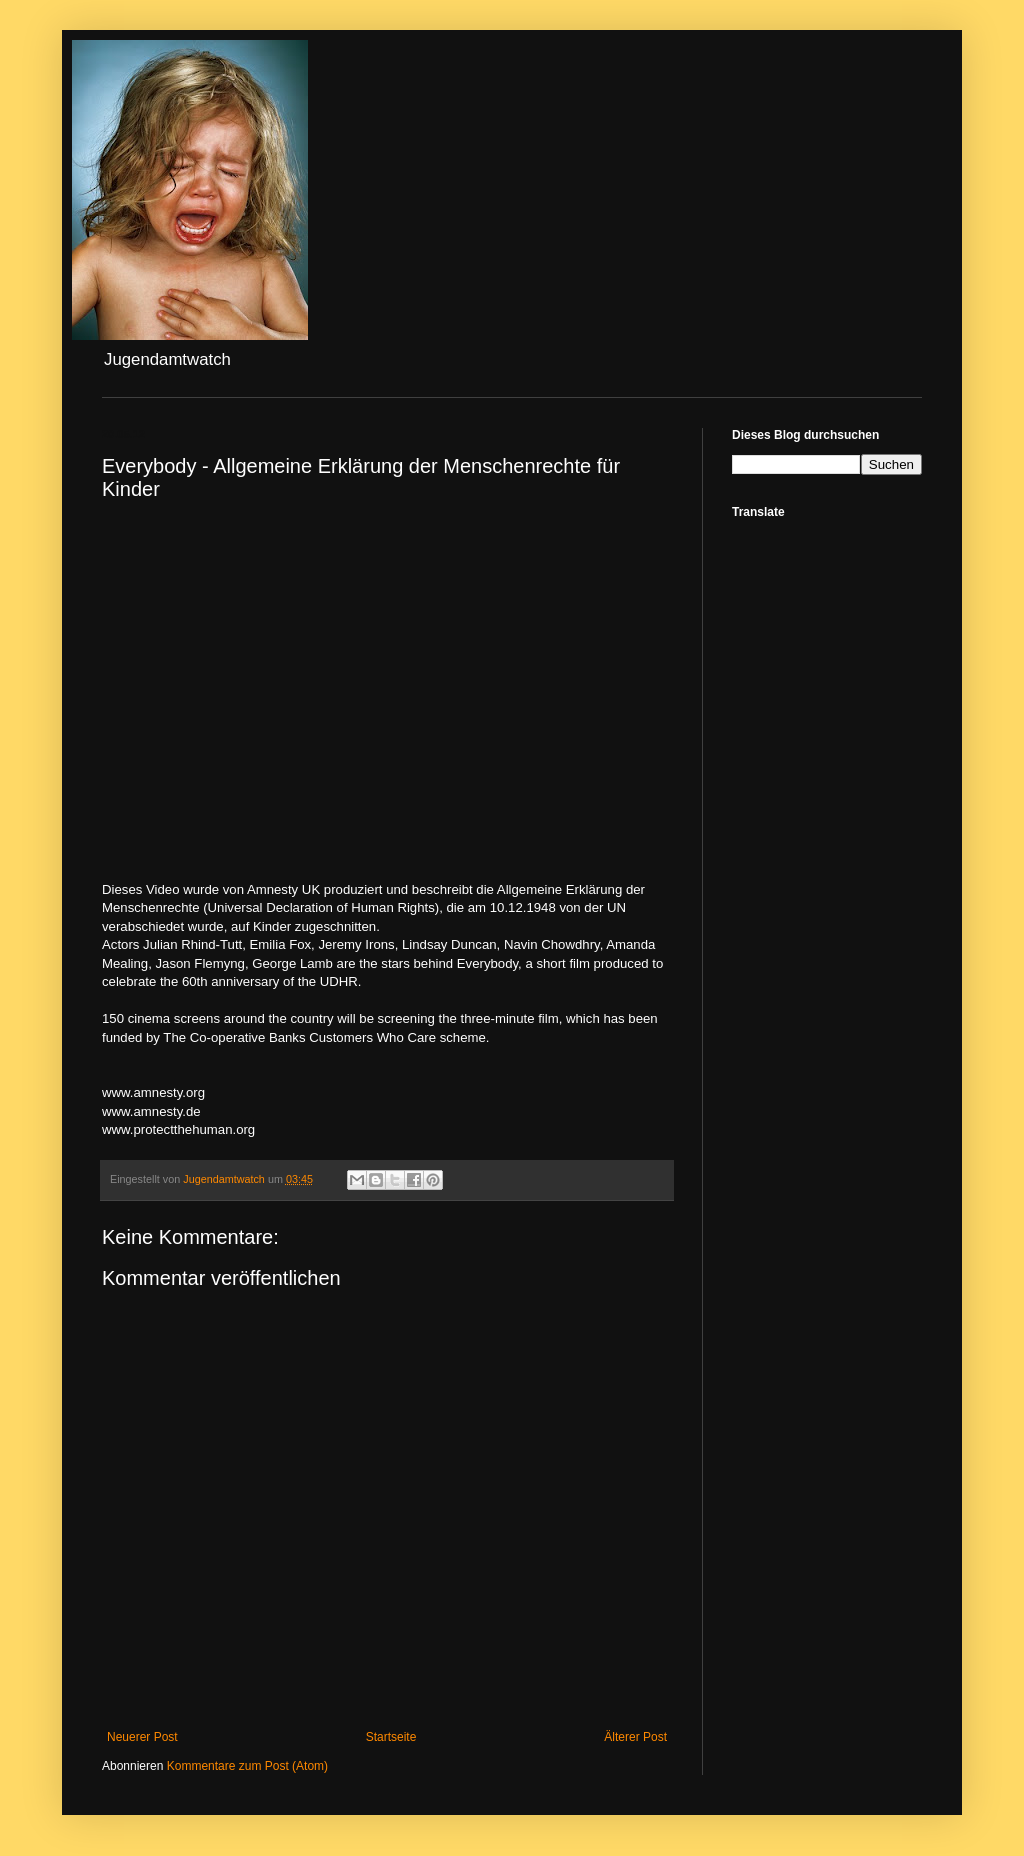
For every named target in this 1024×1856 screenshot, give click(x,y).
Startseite (391, 1737)
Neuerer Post (142, 1737)
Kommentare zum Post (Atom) (247, 1766)
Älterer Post (635, 1737)
